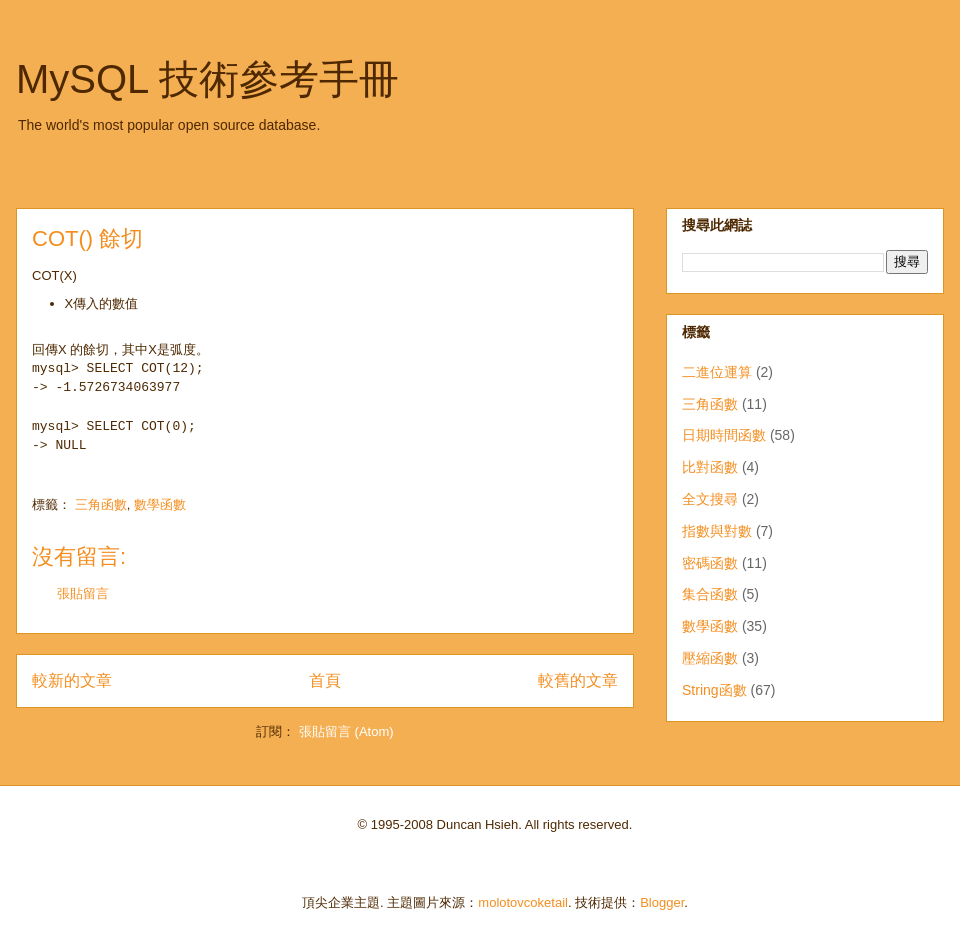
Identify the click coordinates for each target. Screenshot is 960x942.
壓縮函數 (710, 658)
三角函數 (101, 504)
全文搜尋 (710, 499)
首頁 (325, 680)
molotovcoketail (523, 902)
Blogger (662, 902)
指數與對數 (717, 531)
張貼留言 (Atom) (346, 731)
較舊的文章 (578, 680)
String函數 (714, 690)
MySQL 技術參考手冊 (207, 79)
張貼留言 (83, 593)
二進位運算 (717, 372)
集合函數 (710, 594)
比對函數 (710, 467)
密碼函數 (710, 563)
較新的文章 (72, 680)
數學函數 (160, 504)
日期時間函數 (724, 435)
